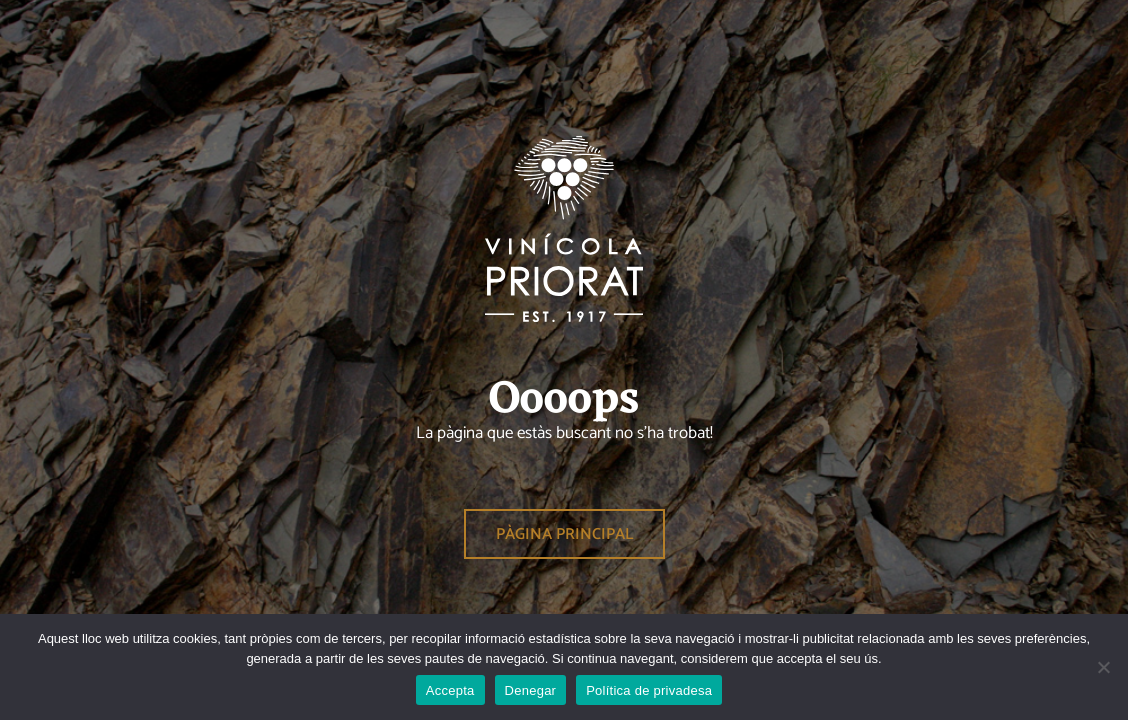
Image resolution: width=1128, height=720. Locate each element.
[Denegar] (1103, 667)
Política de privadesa (649, 690)
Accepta (450, 690)
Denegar (531, 690)
